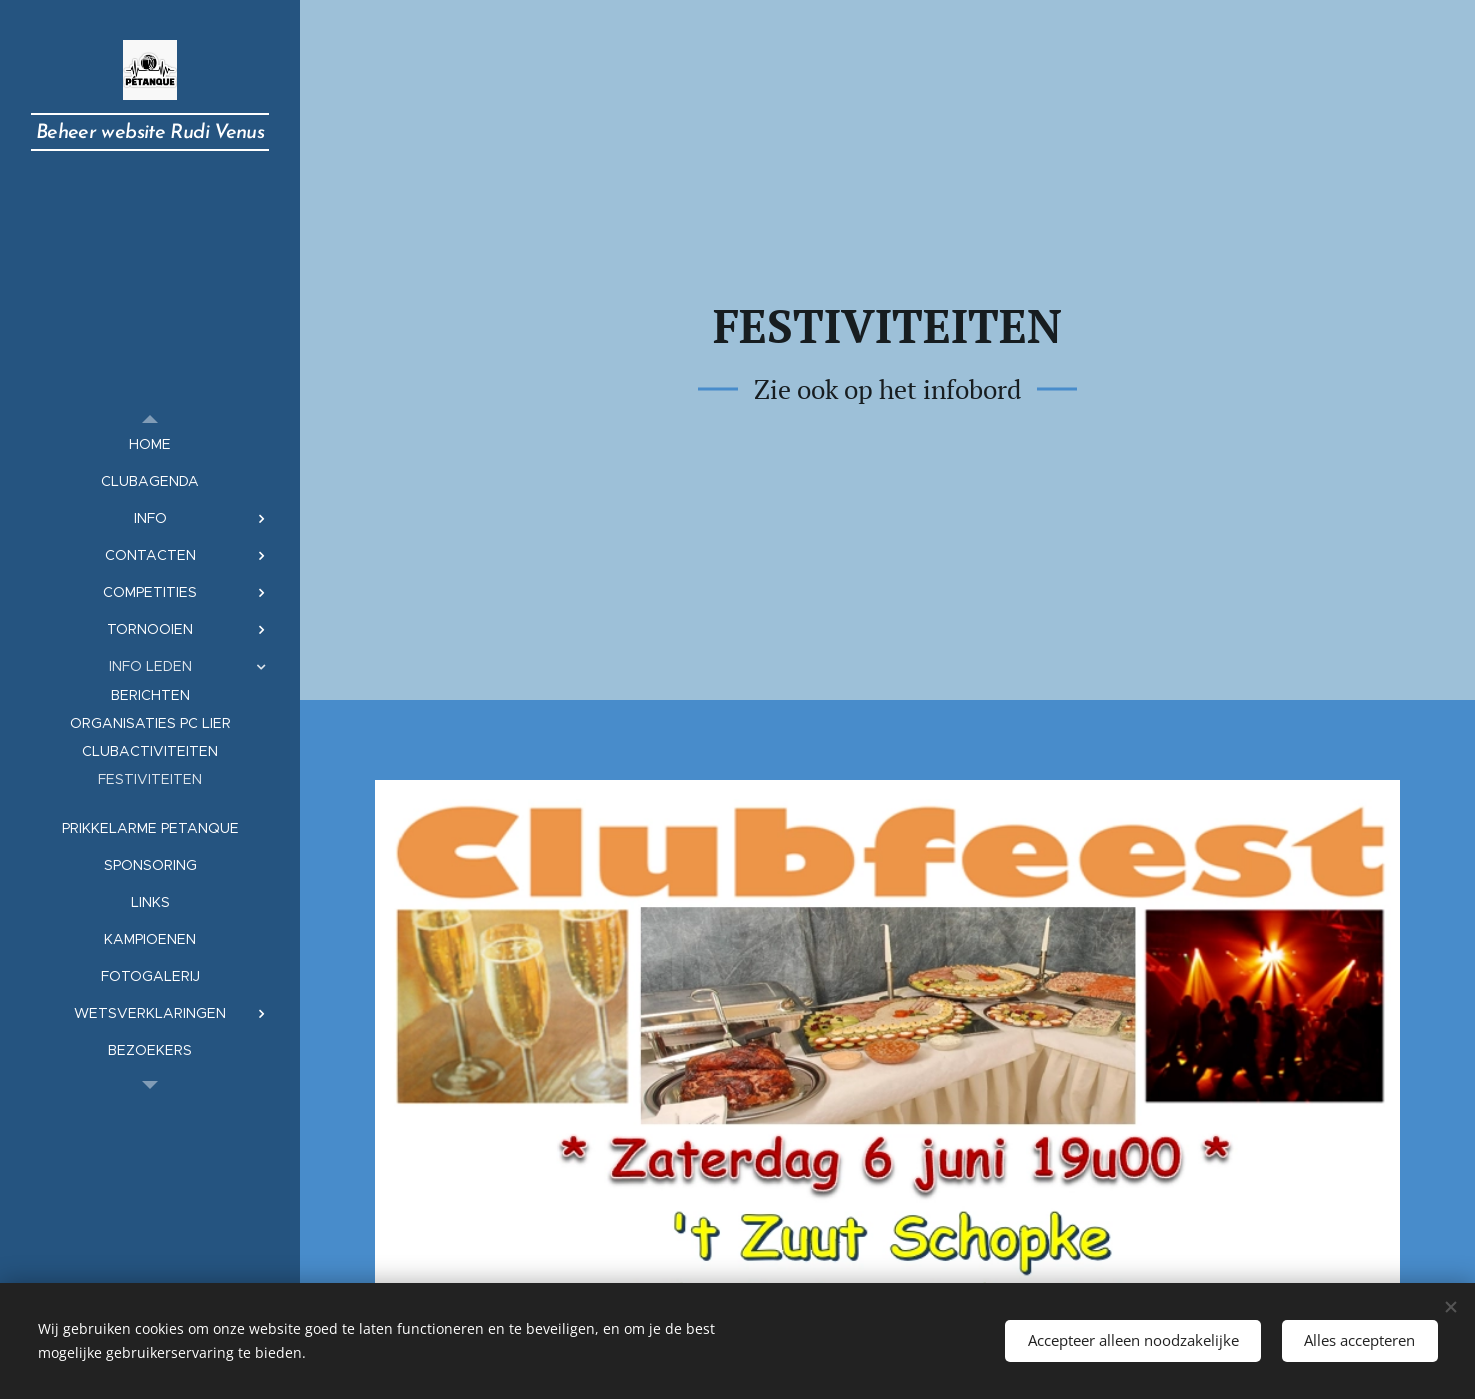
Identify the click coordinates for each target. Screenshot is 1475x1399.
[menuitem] (150, 444)
